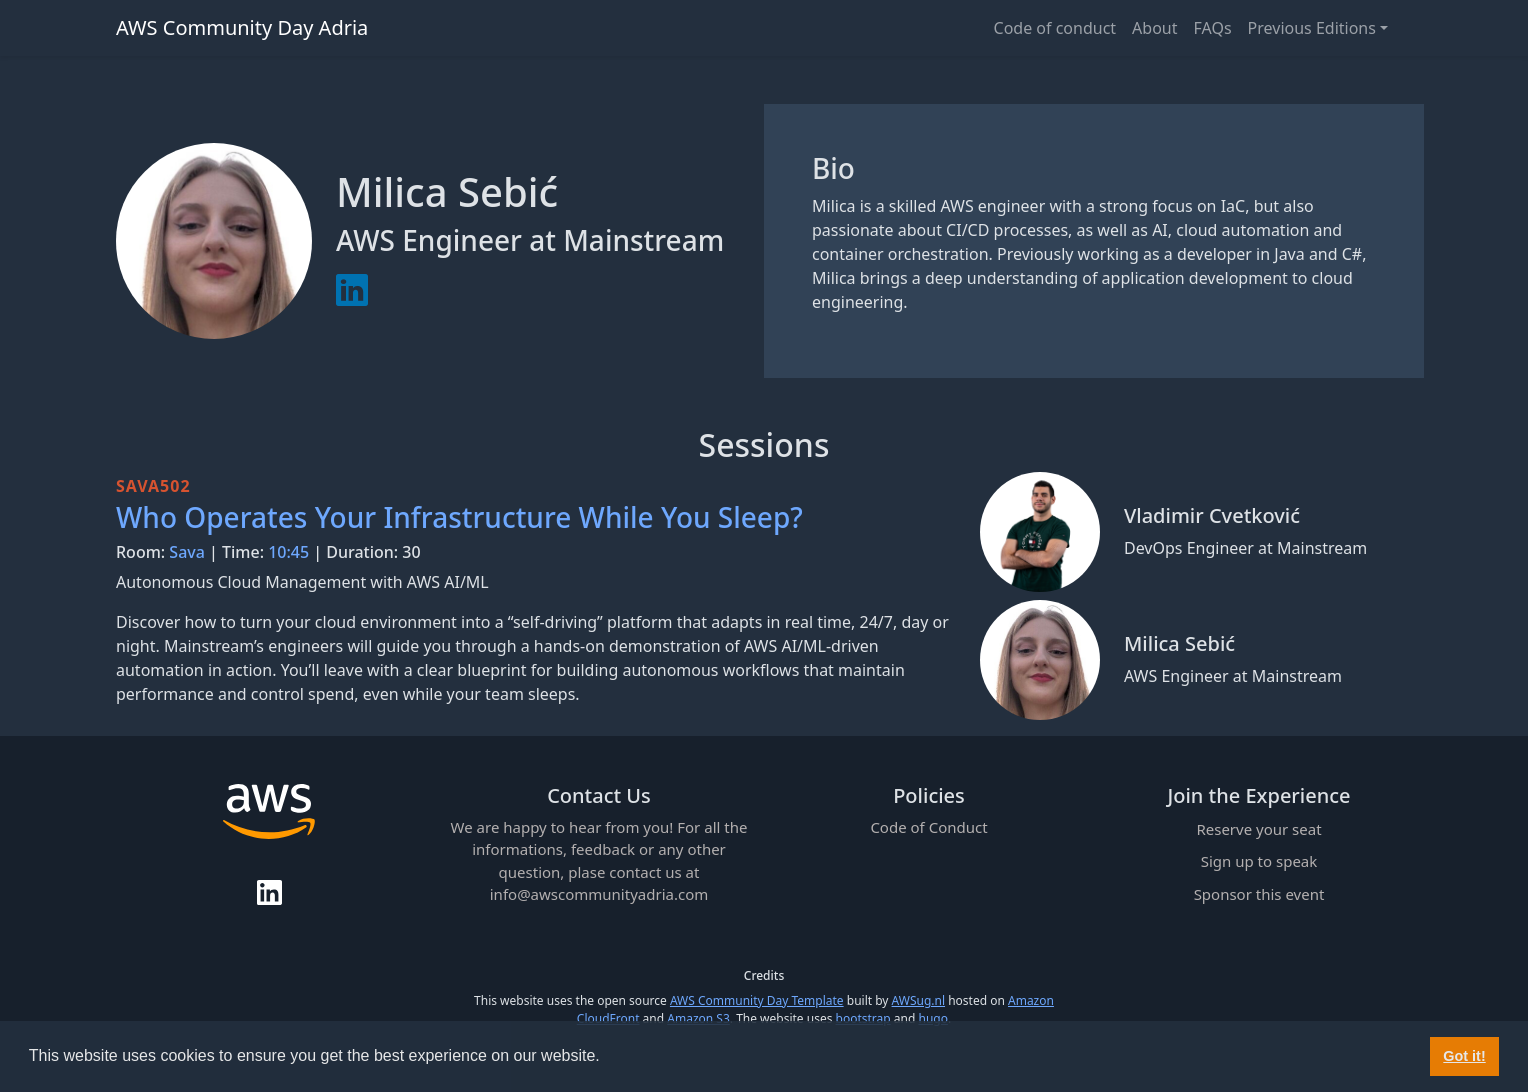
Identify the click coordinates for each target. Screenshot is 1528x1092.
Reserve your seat (1258, 829)
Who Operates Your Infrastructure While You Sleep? (459, 517)
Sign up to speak (1259, 861)
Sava (187, 552)
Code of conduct (1055, 28)
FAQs (1213, 28)
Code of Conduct (928, 827)
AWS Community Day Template (757, 1000)
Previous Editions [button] (1312, 28)
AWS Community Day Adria (242, 27)
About (1154, 28)
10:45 (288, 552)
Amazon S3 (698, 1018)
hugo (932, 1018)
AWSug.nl (918, 1000)
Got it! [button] (1464, 1056)
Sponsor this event (1259, 894)
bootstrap (863, 1018)
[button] (607, 1058)
